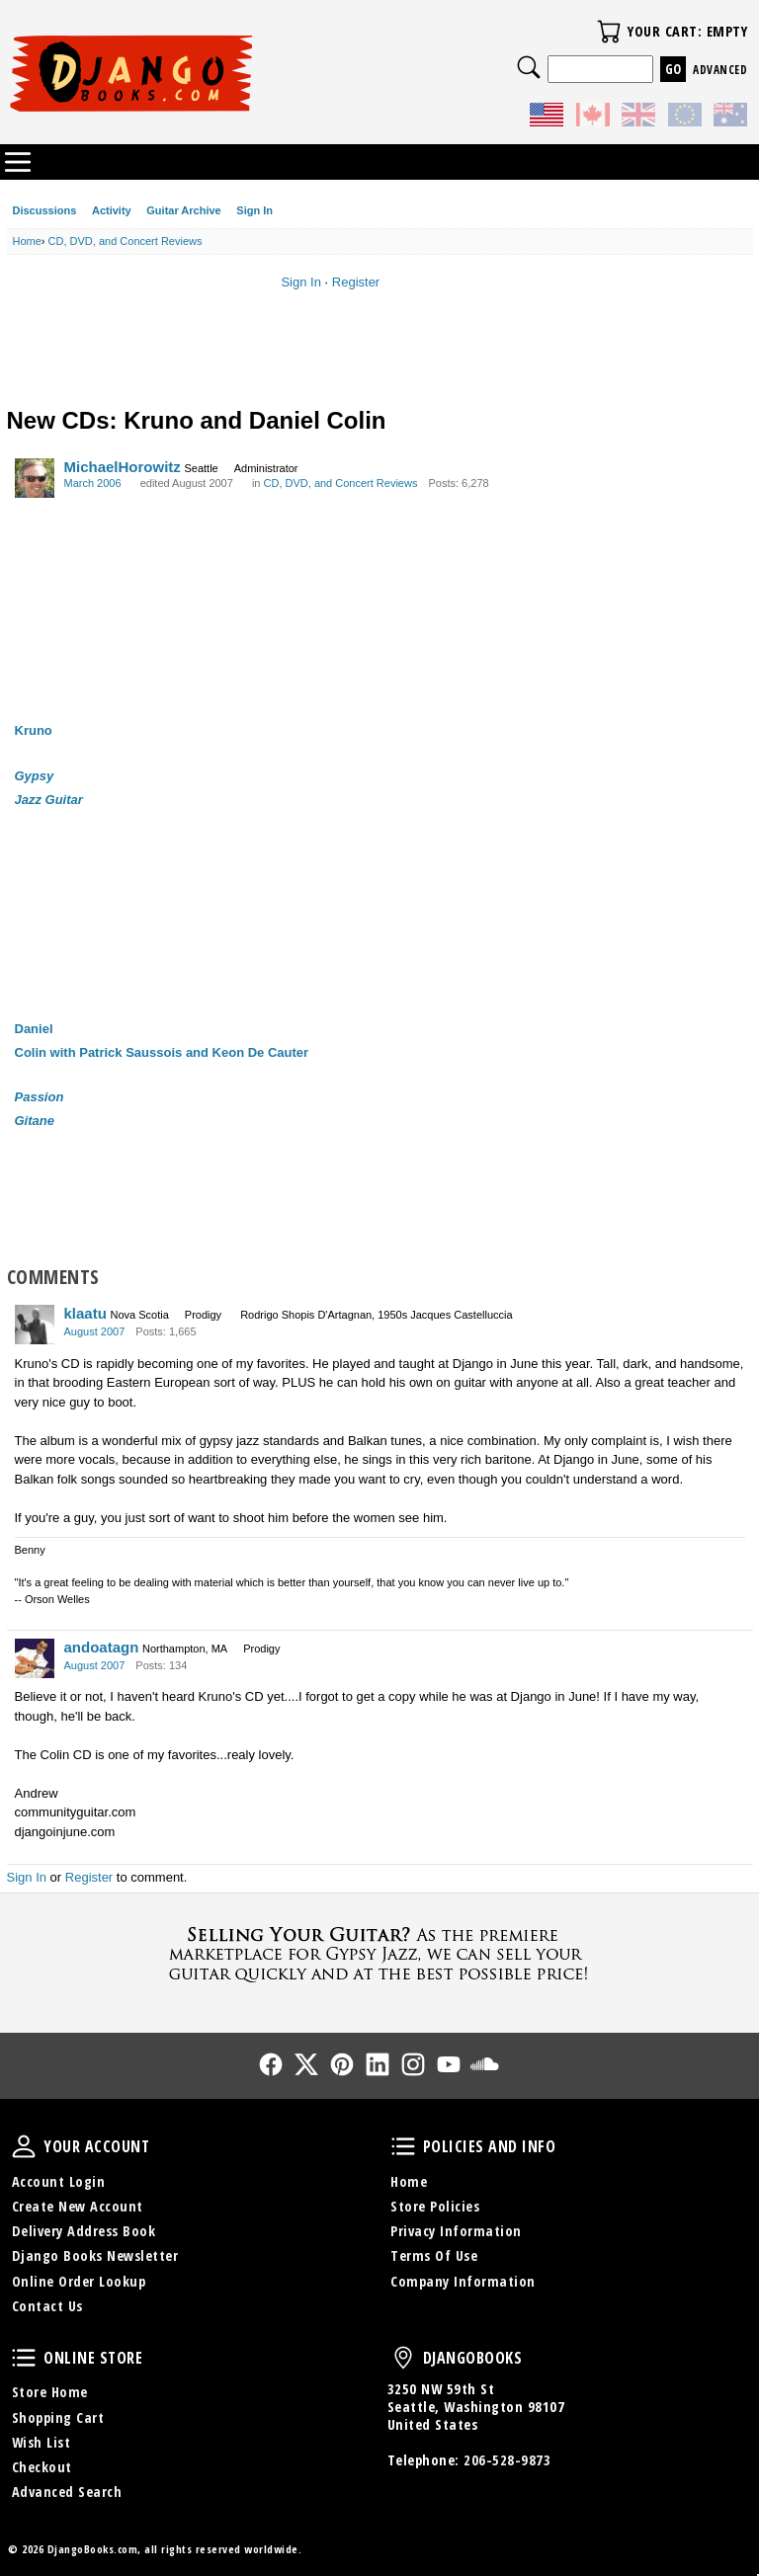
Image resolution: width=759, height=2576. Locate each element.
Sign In (254, 210)
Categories (18, 162)
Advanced (720, 69)
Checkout (42, 2466)
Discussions (45, 210)
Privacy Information (456, 2230)
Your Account (24, 2146)
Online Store (24, 2358)
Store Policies (434, 2206)
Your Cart (609, 31)
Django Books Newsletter (95, 2255)
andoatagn (101, 1647)
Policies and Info (403, 2146)
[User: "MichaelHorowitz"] (34, 478)
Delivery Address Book (84, 2230)
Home (408, 2181)
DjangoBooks (403, 2358)
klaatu (85, 1313)
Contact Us (47, 2305)
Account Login (59, 2181)
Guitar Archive (183, 210)
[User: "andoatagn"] (34, 1658)
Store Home (50, 2391)
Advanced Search (67, 2491)
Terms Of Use (433, 2255)
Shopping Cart (58, 2417)
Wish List (41, 2442)
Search (529, 67)
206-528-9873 (507, 2460)
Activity (111, 210)
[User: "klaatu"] (34, 1324)
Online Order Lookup (79, 2281)
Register (356, 282)
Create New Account (77, 2206)
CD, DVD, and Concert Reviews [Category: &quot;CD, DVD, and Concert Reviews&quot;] (341, 483)
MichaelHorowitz (122, 466)
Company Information (463, 2281)
